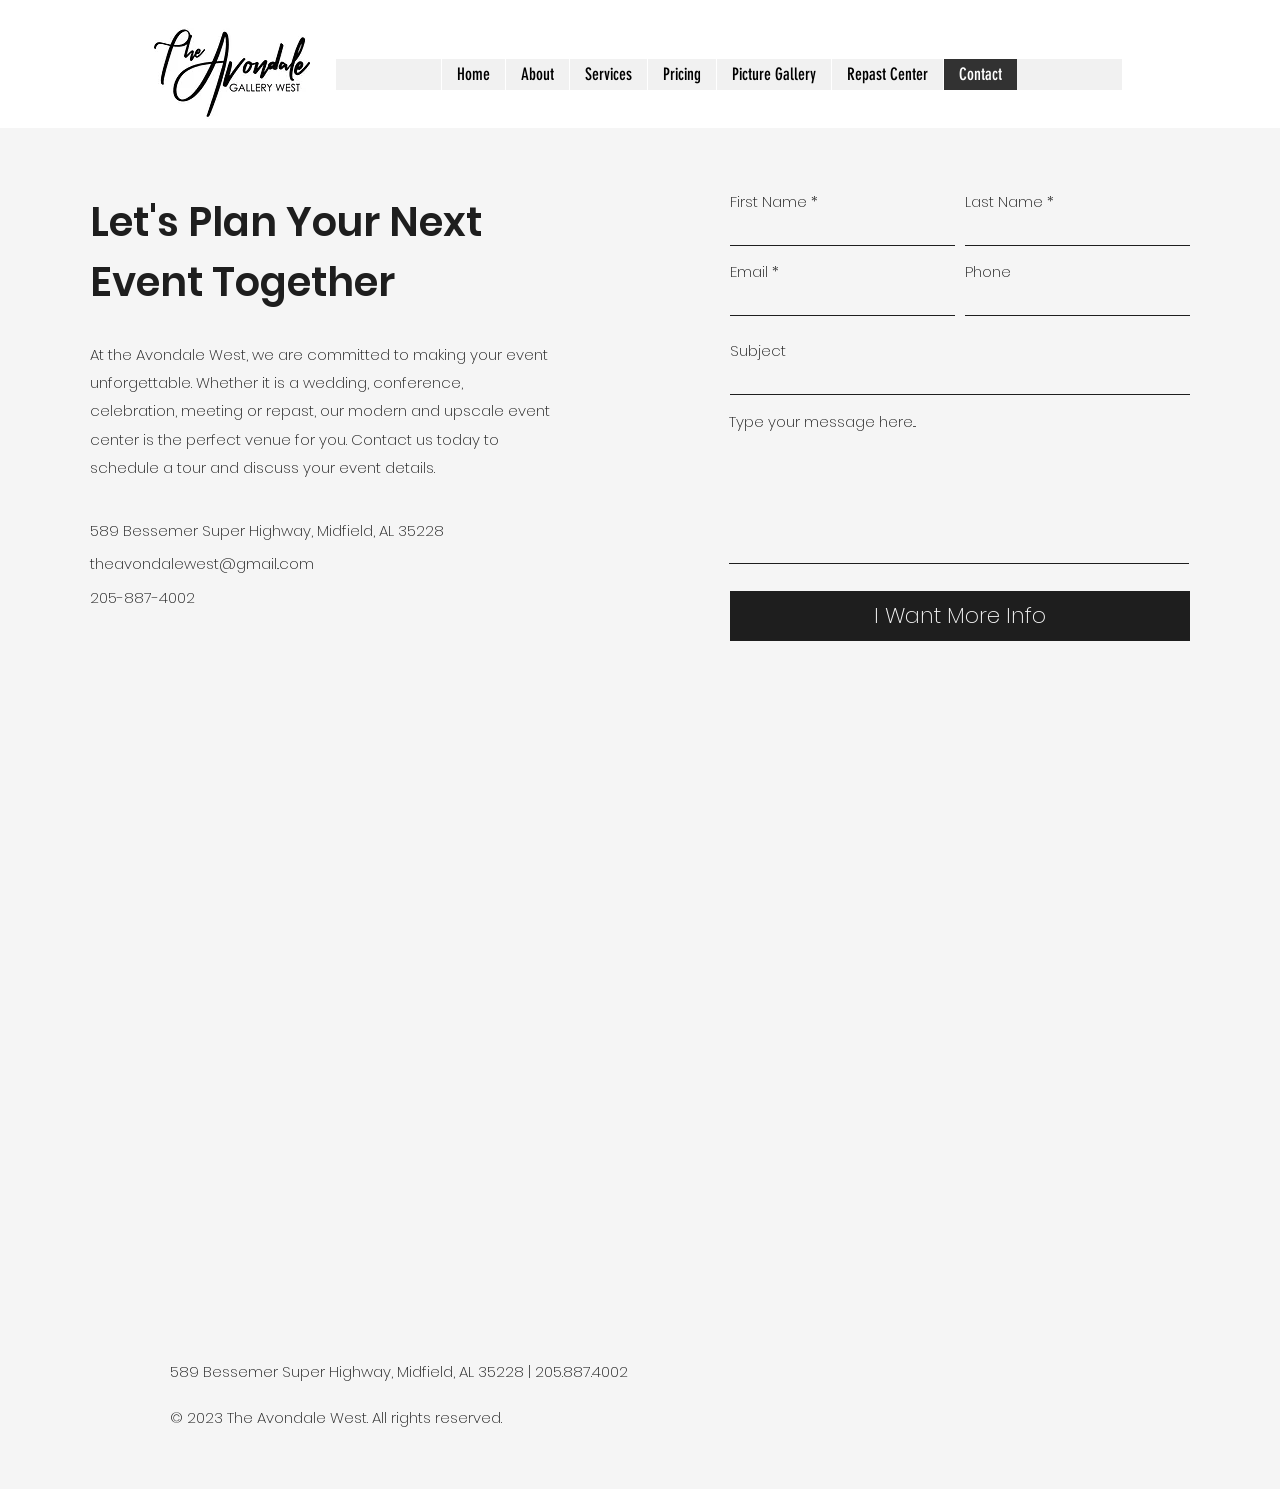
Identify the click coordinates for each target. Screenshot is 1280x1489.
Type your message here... (822, 421)
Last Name (1004, 201)
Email (749, 271)
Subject (758, 350)
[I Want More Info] (960, 616)
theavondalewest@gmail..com (202, 563)
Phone (988, 271)
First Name (768, 201)
